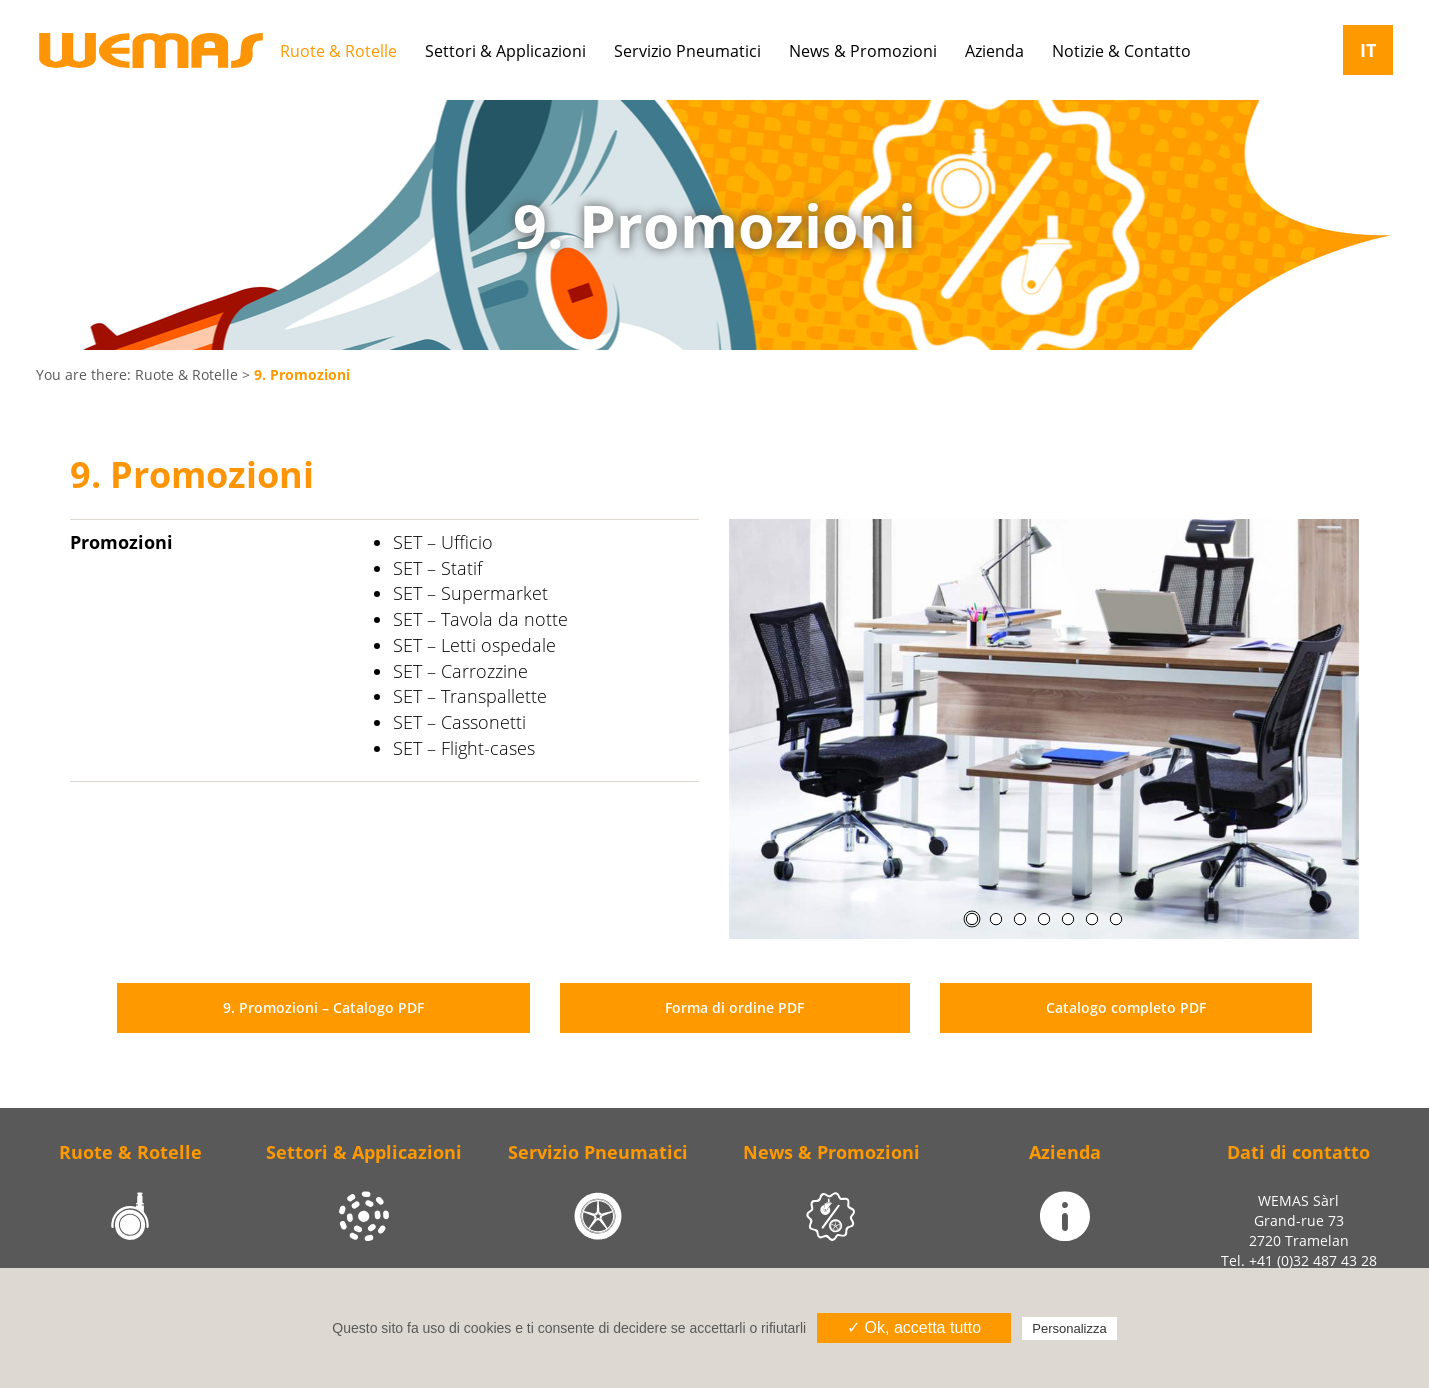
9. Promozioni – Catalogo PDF (323, 1007)
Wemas (151, 50)
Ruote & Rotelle (186, 374)
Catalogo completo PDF (1126, 1007)
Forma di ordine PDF (734, 1007)
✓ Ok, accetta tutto (914, 1327)
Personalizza (1069, 1328)
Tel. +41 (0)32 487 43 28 (1299, 1260)
